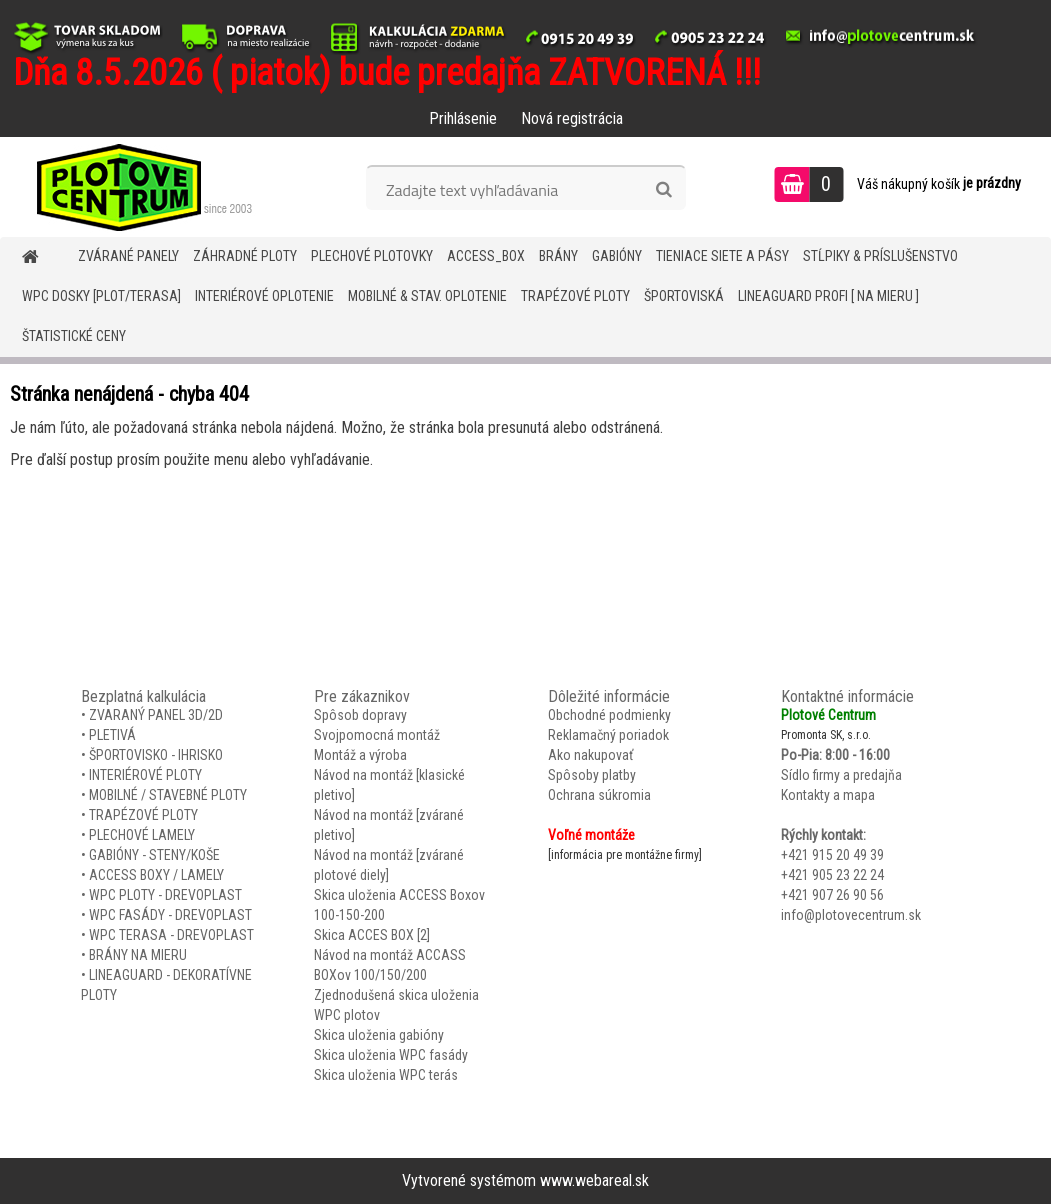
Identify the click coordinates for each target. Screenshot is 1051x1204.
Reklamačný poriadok (608, 735)
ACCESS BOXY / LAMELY (156, 875)
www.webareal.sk (594, 1180)
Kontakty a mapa (828, 795)
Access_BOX (486, 256)
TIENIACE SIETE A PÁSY (722, 256)
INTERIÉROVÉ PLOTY (145, 775)
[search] (663, 190)
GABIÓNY (617, 256)
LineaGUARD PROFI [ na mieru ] (828, 296)
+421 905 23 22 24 (832, 875)
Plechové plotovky (372, 256)
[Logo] (137, 187)
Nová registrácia (572, 118)
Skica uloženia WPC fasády (391, 1055)
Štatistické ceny (74, 336)
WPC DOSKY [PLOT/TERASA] (101, 296)
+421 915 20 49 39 (832, 855)
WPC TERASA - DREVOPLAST (171, 935)
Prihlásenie (463, 118)
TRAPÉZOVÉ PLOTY (575, 296)
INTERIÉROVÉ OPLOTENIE (264, 296)
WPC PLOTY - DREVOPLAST (165, 895)
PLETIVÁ (112, 735)
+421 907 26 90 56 (832, 895)
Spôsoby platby (592, 775)
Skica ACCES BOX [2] (372, 935)
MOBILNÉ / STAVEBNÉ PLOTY (168, 795)
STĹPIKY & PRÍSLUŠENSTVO (880, 256)
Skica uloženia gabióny (379, 1035)
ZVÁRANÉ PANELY (128, 256)
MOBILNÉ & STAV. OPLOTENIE (427, 296)
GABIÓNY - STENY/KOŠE (154, 855)
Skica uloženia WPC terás (386, 1075)
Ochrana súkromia (599, 795)
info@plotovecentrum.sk (851, 915)
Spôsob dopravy (360, 715)
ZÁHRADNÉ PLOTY (245, 256)
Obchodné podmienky (609, 715)
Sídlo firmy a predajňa (841, 775)
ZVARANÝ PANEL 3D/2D (156, 715)
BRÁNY (558, 256)
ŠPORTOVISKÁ (684, 296)
